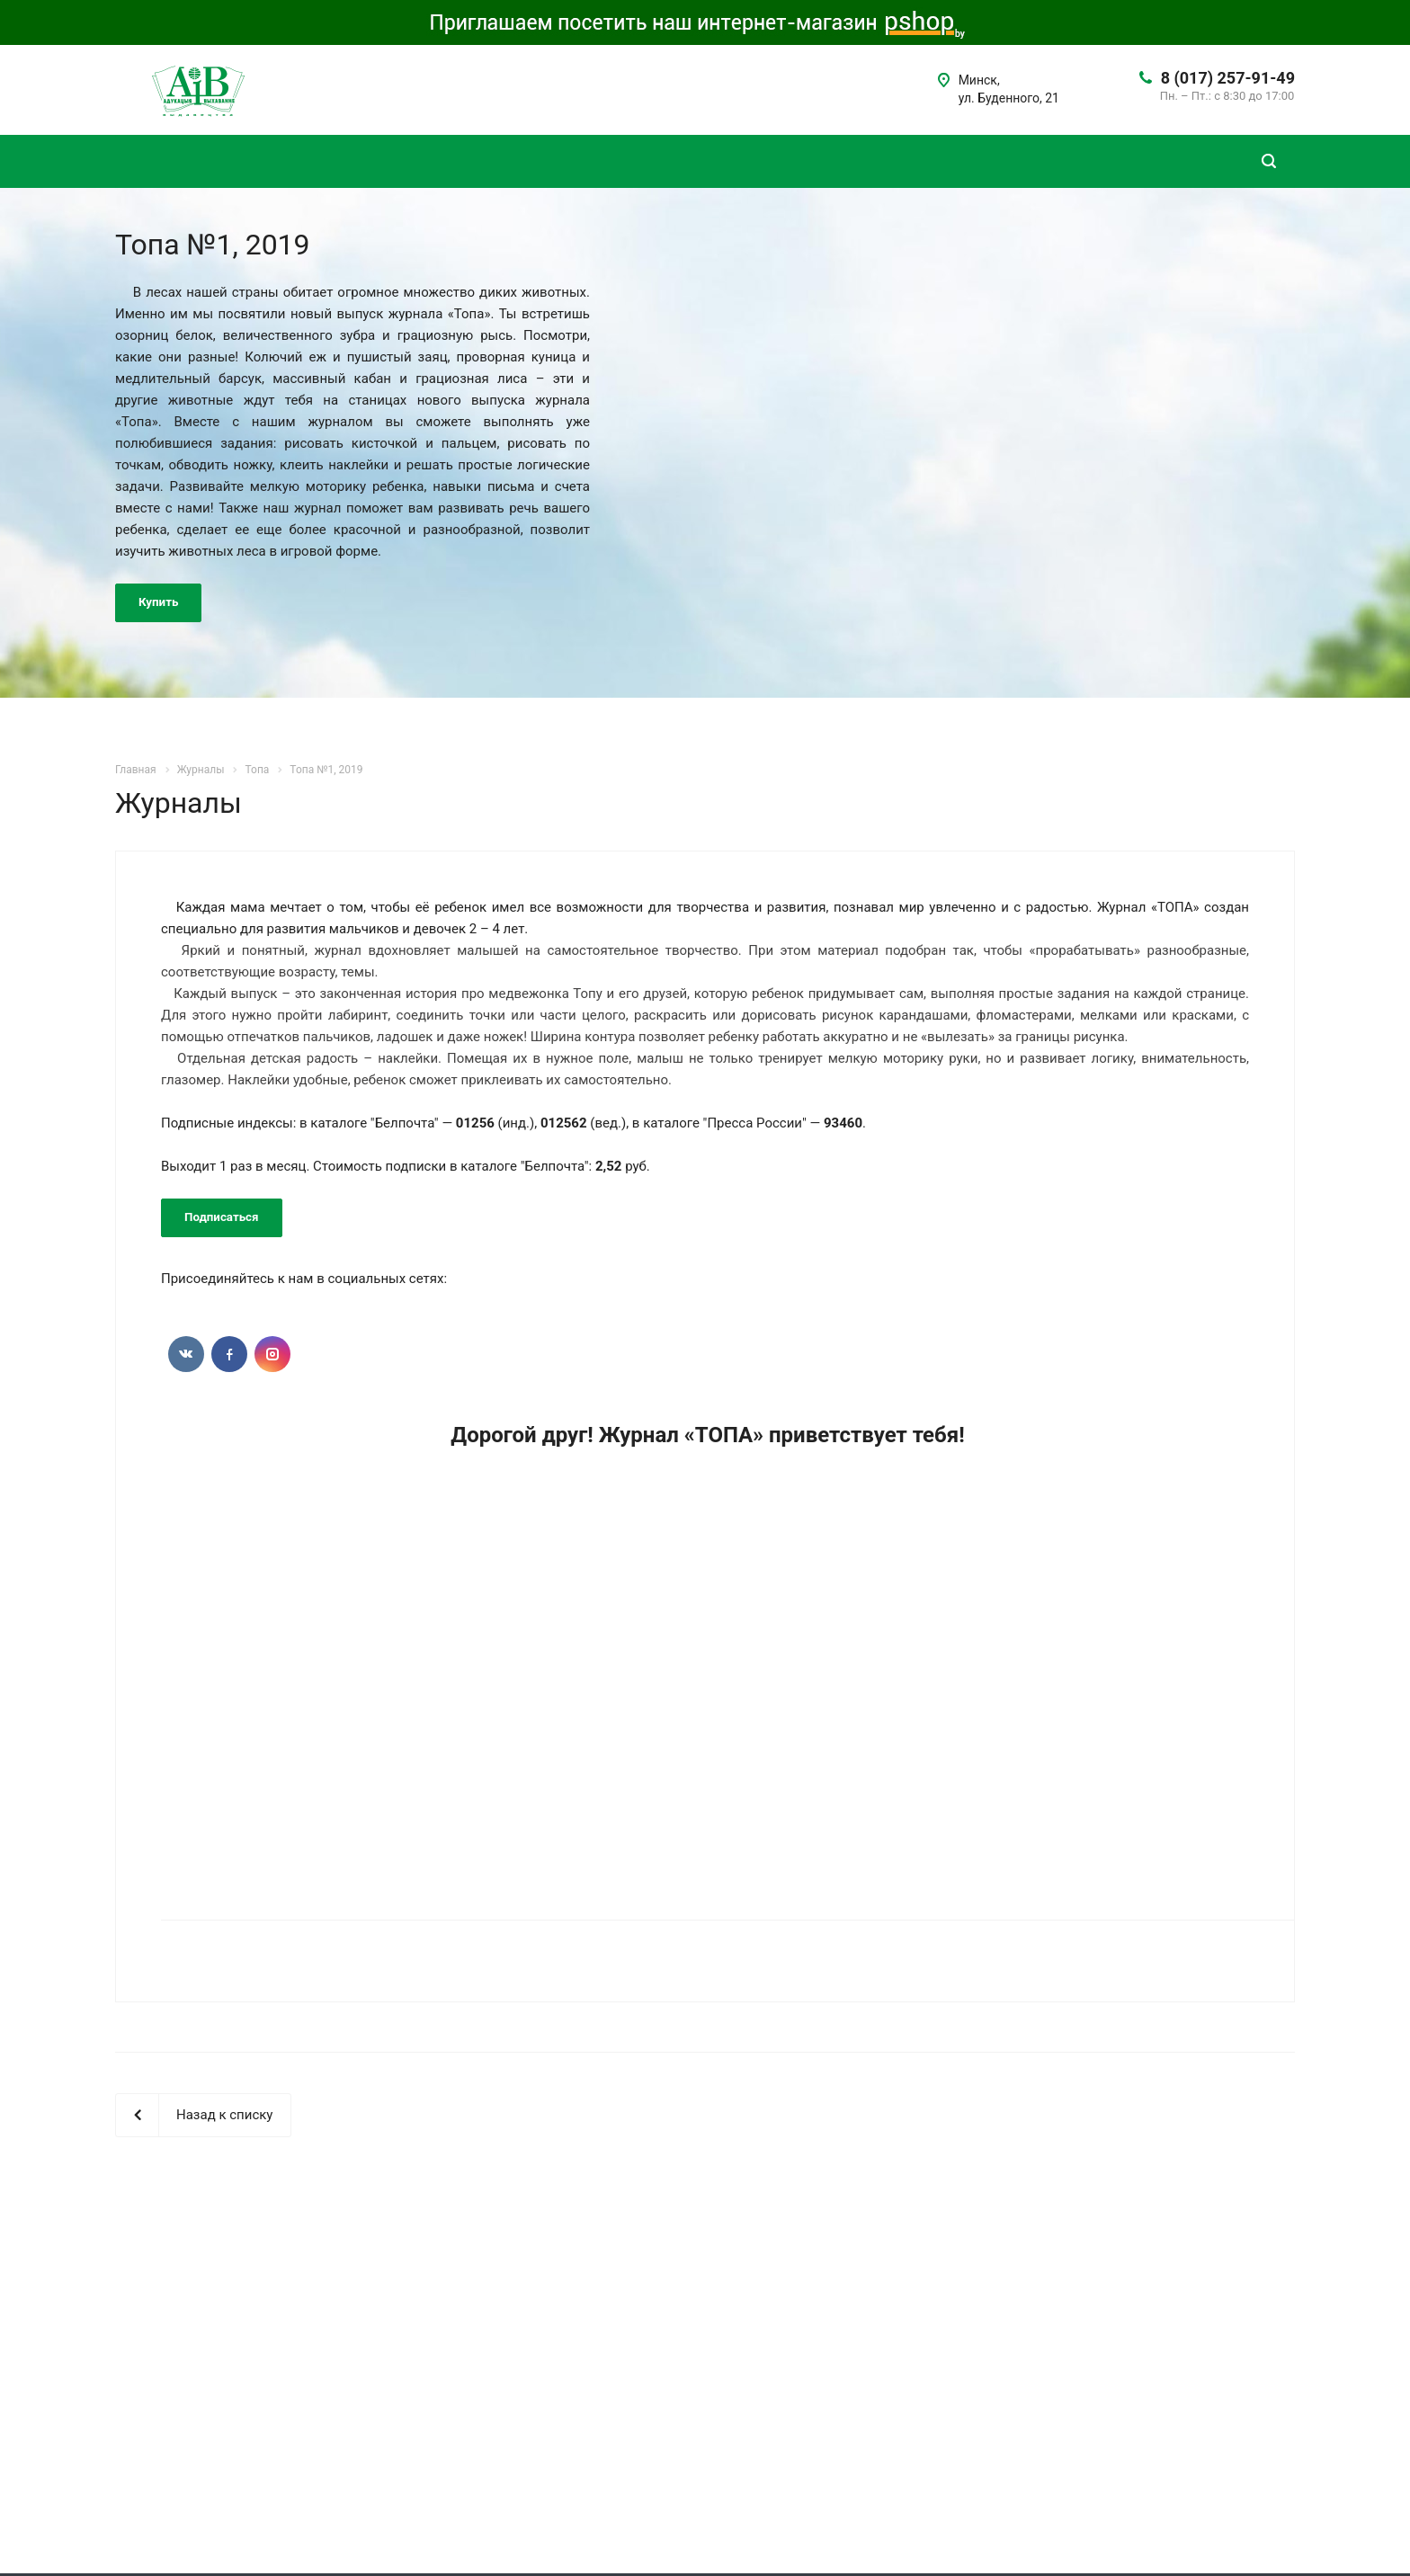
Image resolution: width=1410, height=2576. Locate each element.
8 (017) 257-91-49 (1228, 77)
